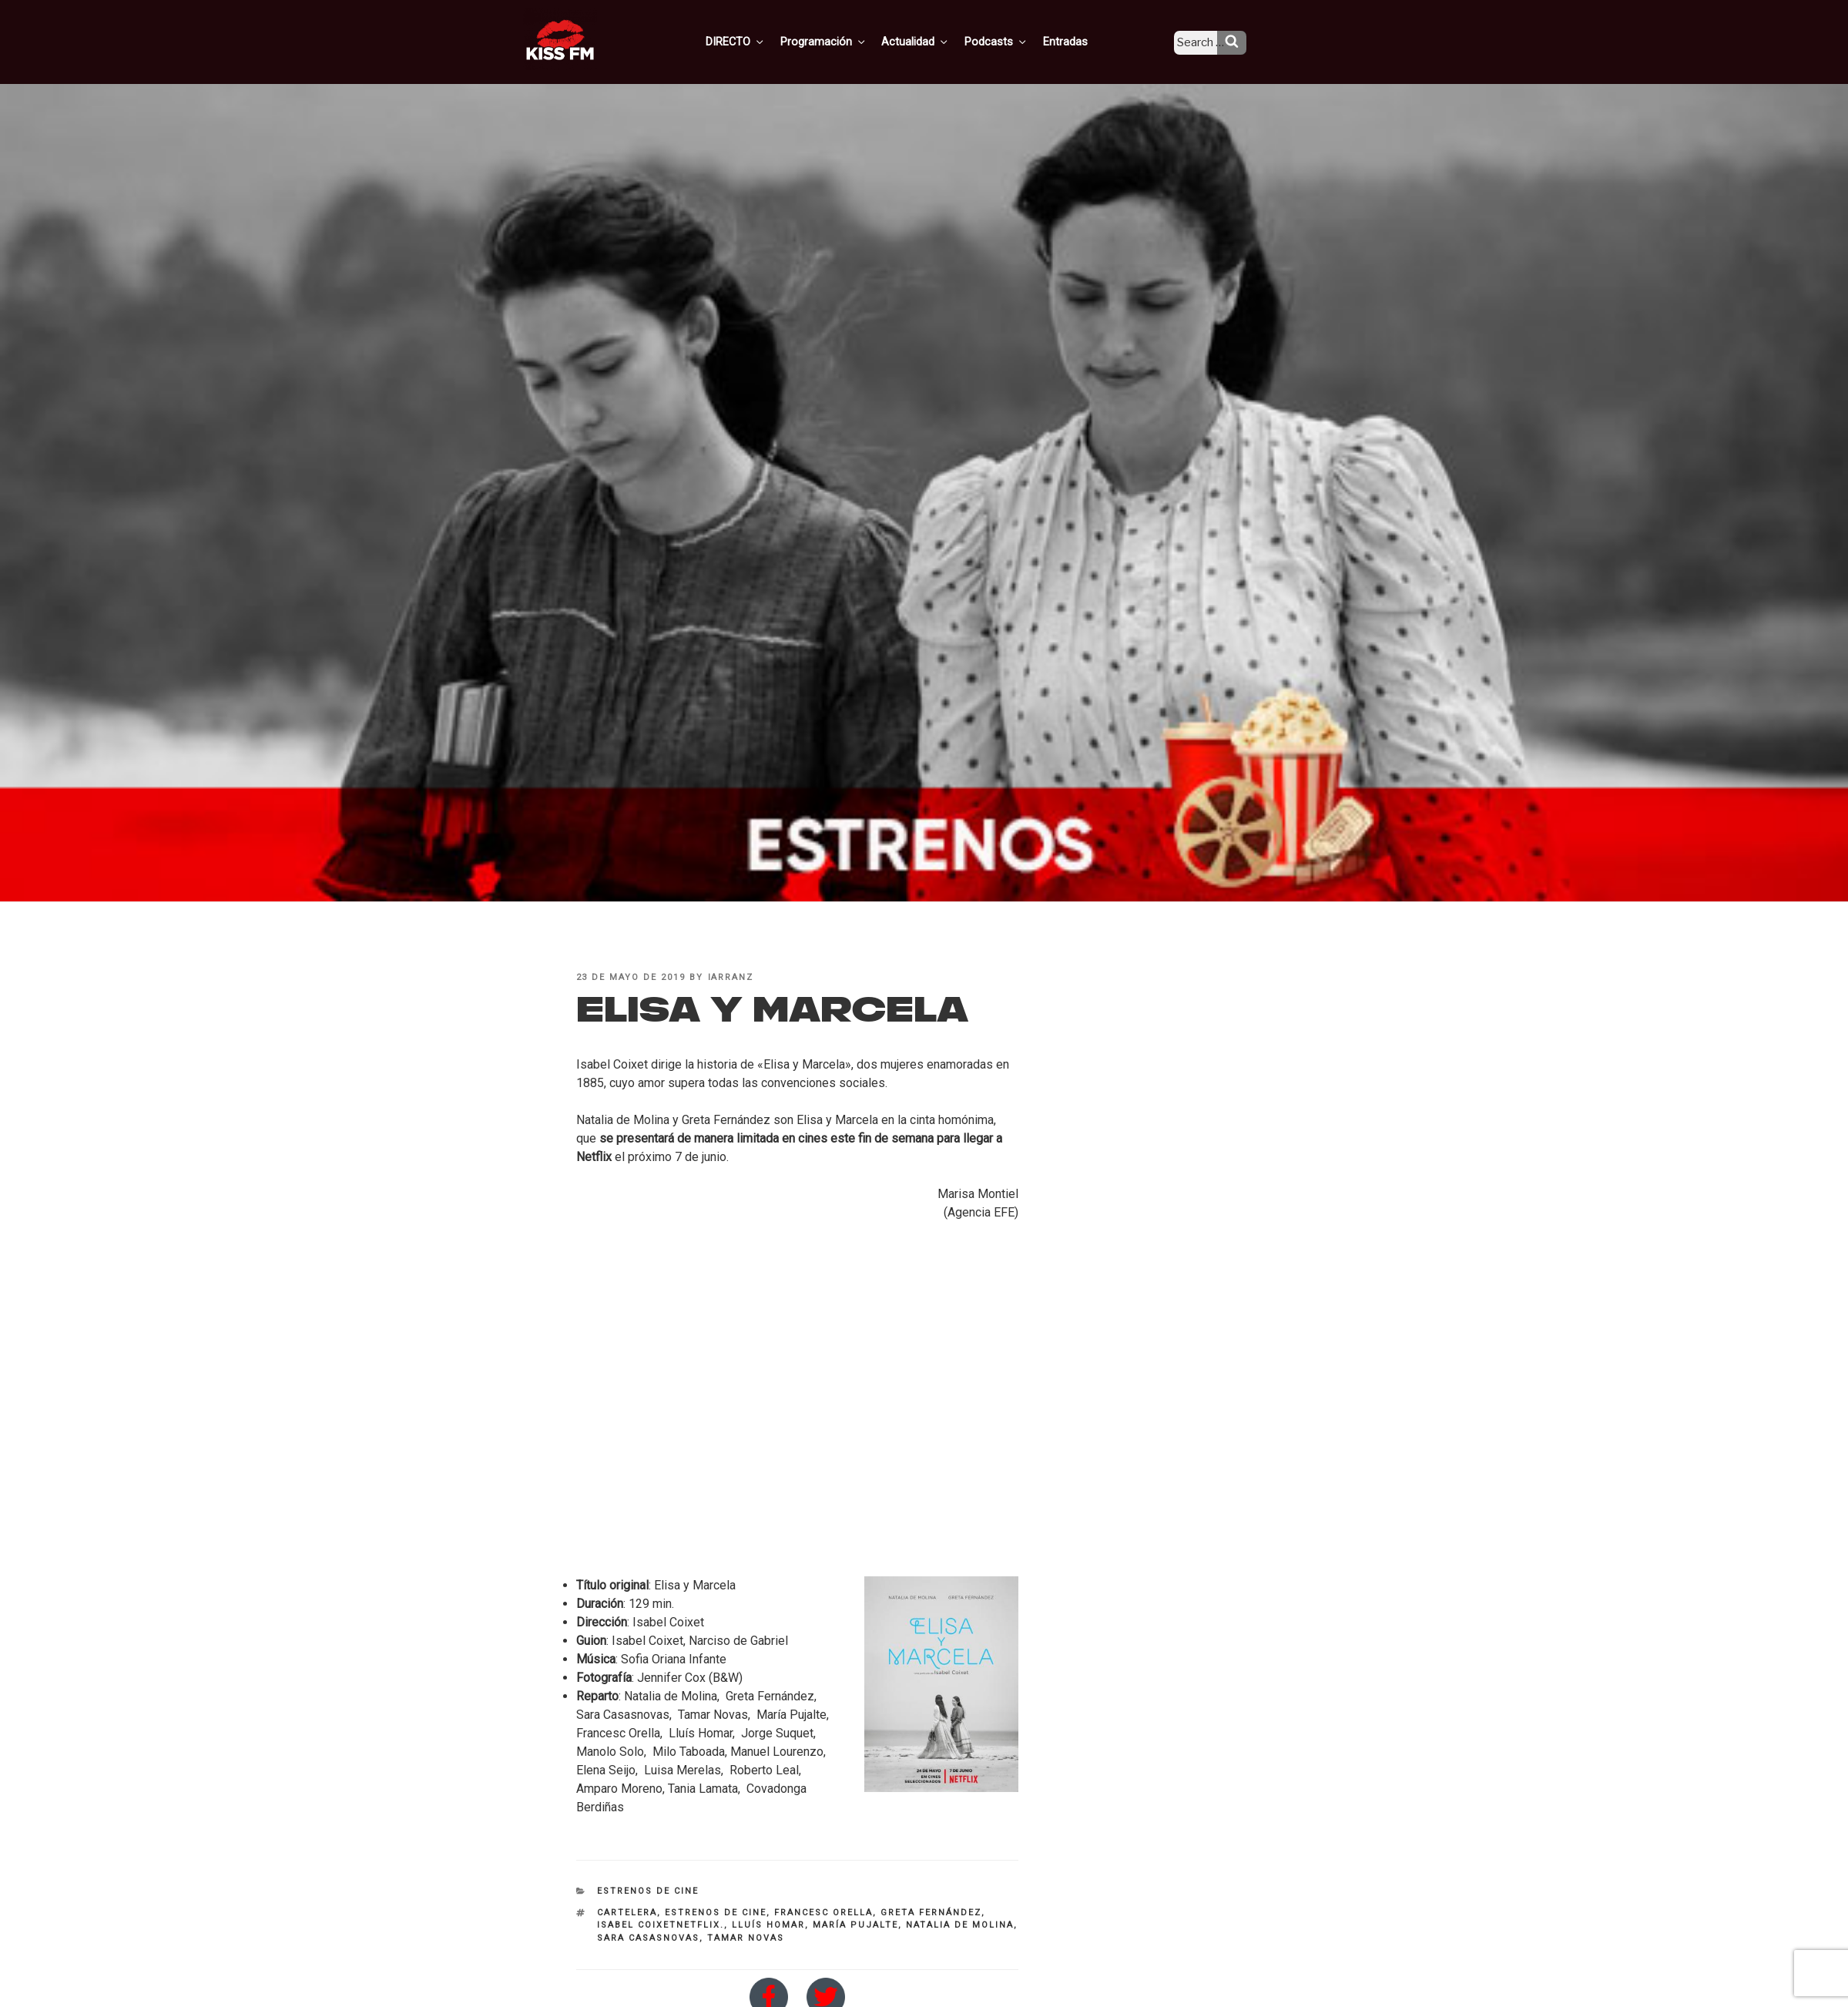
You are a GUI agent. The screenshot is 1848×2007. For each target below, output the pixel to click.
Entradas (1077, 41)
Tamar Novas (745, 1938)
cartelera (627, 1913)
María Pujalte (855, 1925)
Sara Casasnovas (648, 1938)
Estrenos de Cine (648, 1891)
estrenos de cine (715, 1913)
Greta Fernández (930, 1913)
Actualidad (934, 41)
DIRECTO (759, 41)
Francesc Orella (823, 1913)
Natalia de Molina (960, 1925)
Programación (845, 41)
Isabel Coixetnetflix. (660, 1925)
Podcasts (1011, 41)
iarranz (731, 977)
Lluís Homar (768, 1925)
